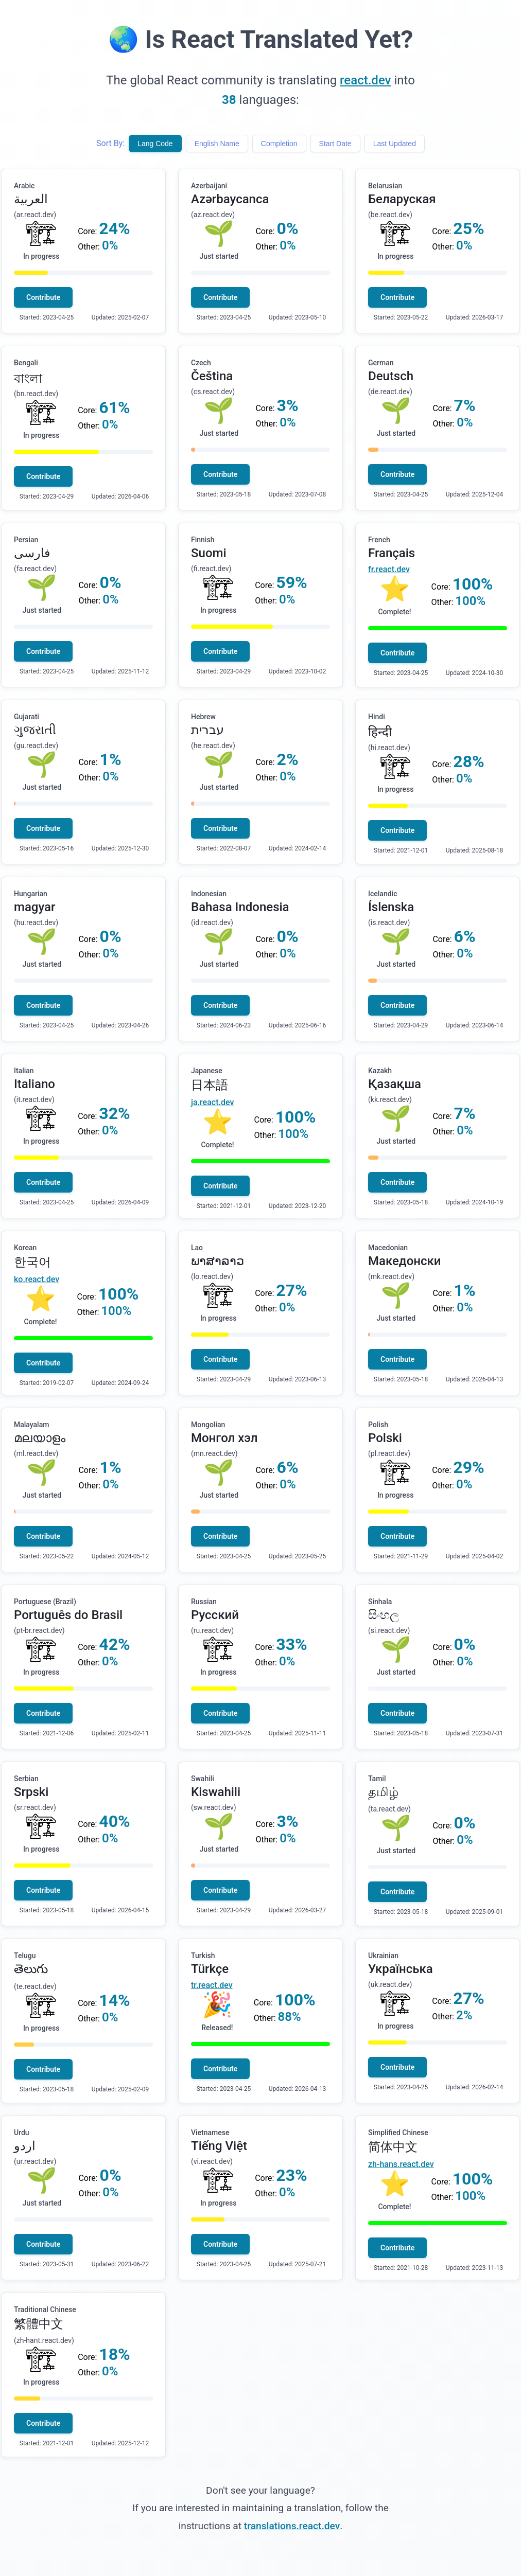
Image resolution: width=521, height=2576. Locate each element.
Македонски (404, 1261)
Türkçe (210, 1969)
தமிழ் (383, 1792)
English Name (217, 143)
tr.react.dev (212, 1985)
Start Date (335, 143)
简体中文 (393, 2147)
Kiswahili (215, 1792)
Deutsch (390, 376)
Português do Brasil (68, 1615)
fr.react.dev (389, 569)
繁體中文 (38, 2324)
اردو (25, 2146)
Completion (279, 143)
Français (391, 553)
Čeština (212, 376)
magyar (34, 907)
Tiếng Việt (219, 2146)
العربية (31, 199)
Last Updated (394, 143)
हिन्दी (380, 732)
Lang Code (155, 143)
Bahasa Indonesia (240, 907)
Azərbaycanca (230, 199)
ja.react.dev (212, 1102)
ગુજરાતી (35, 730)
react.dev (365, 80)
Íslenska (391, 907)
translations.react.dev (292, 2526)
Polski (385, 1438)
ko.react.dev (36, 1279)
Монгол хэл (224, 1438)
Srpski (31, 1792)
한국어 (32, 1262)
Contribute (43, 297)
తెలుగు (31, 1969)
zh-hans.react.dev (401, 2164)
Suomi (209, 553)
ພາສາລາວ (217, 1261)
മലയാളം (39, 1438)
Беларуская (402, 199)
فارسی (32, 553)
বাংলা (28, 378)
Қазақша (394, 1084)
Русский (215, 1615)
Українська (400, 1969)
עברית (207, 730)
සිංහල (383, 1615)
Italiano (34, 1084)
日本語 (209, 1085)
